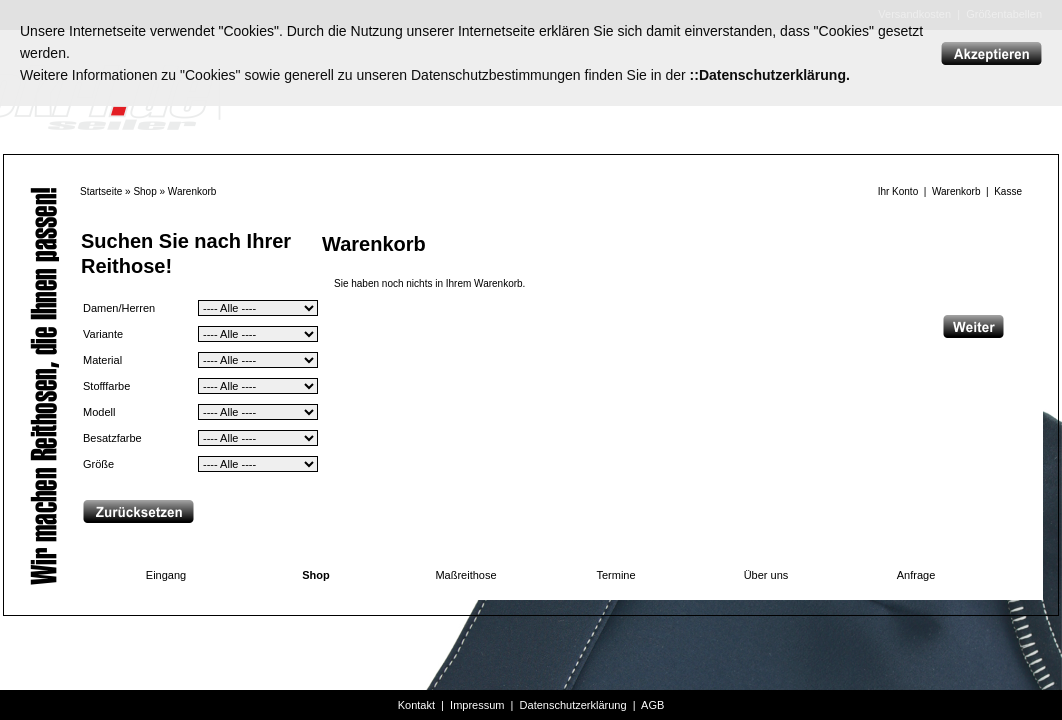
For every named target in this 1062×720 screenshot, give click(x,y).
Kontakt (416, 705)
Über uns (766, 575)
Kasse (1008, 191)
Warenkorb (192, 191)
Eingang (166, 575)
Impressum (477, 705)
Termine (615, 575)
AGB (652, 705)
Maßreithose (465, 575)
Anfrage (916, 575)
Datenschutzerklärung (573, 705)
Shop (144, 191)
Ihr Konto (898, 191)
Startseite (101, 191)
